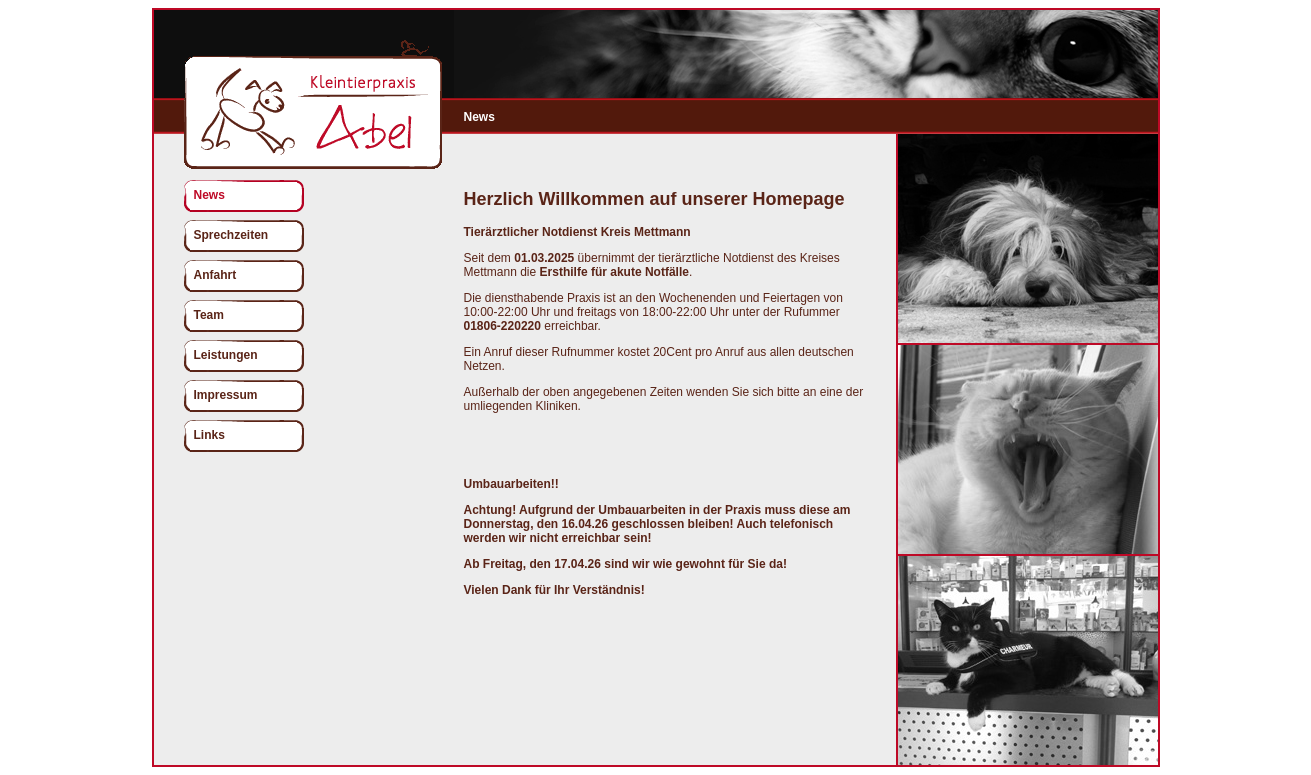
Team (209, 315)
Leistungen (226, 355)
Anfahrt (215, 275)
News (209, 195)
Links (209, 435)
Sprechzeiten (231, 235)
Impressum (226, 395)
